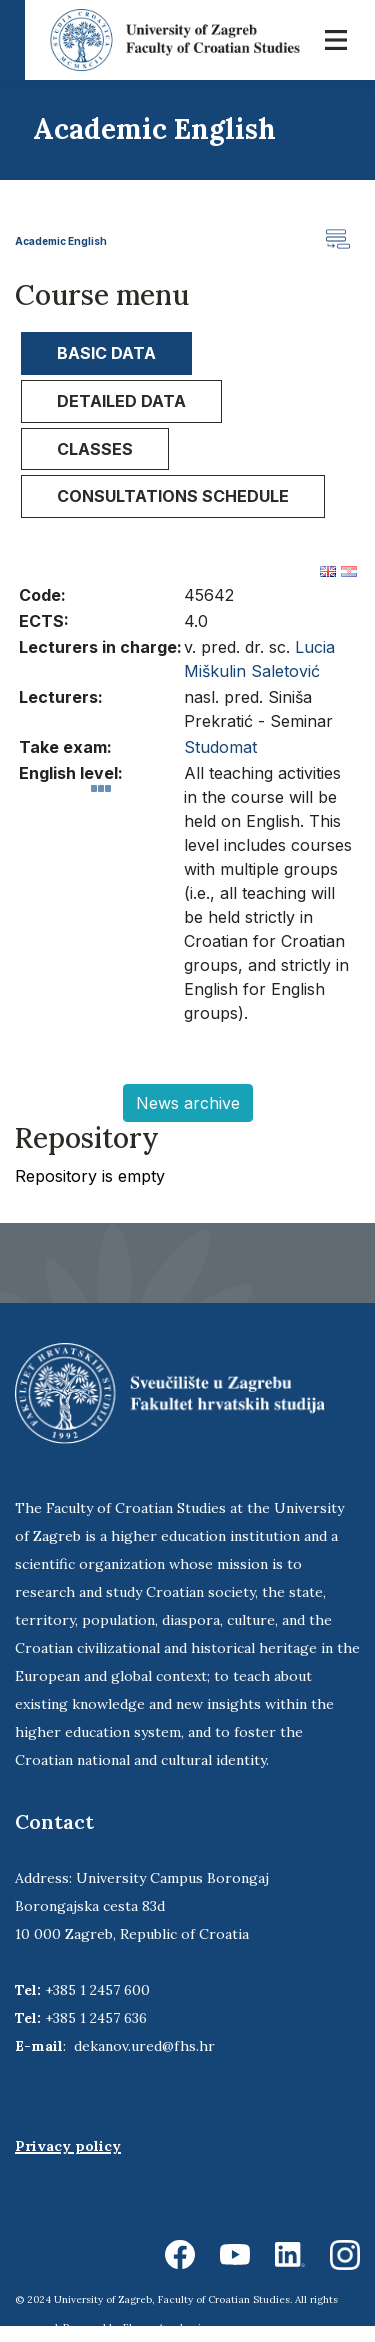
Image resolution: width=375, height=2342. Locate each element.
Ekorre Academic (165, 2327)
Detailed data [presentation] (121, 401)
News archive (188, 1103)
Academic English (61, 241)
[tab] (106, 353)
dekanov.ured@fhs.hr (144, 2046)
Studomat (220, 747)
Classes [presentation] (95, 449)
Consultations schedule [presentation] (173, 496)
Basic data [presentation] (106, 353)
